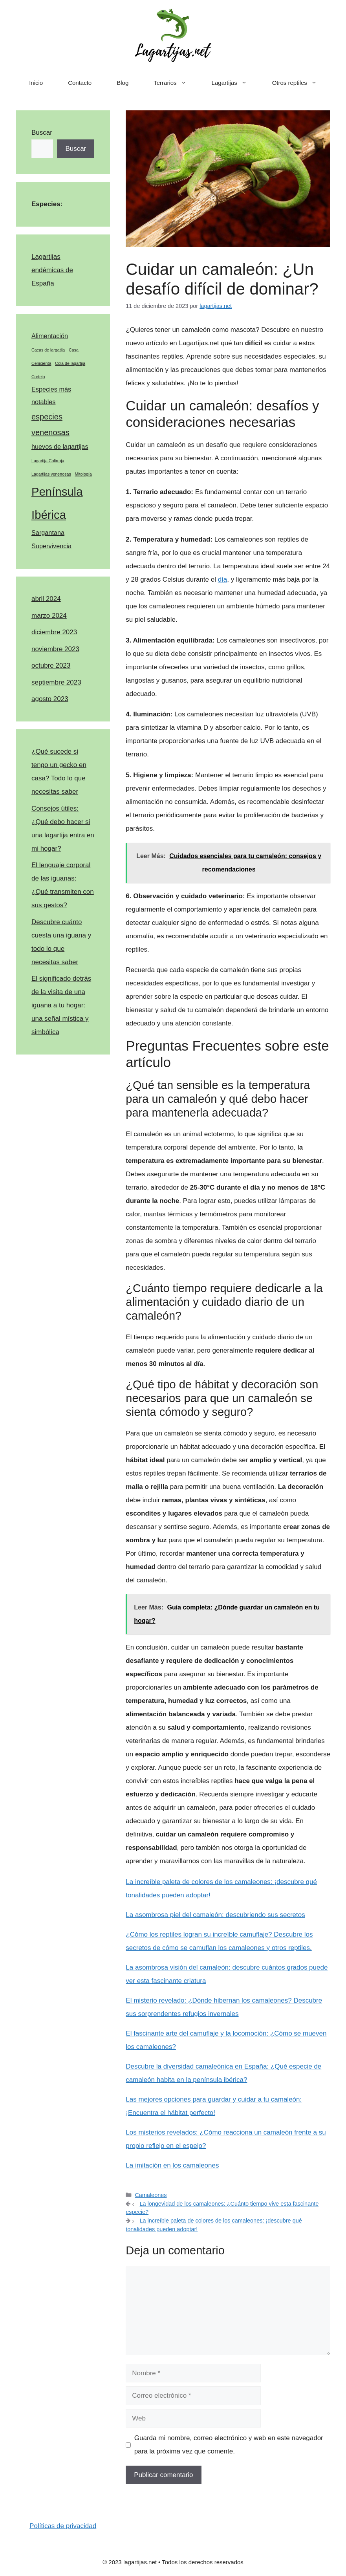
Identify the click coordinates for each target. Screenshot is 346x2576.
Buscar (41, 132)
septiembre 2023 (56, 682)
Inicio (36, 82)
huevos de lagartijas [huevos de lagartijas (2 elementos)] (59, 446)
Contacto (80, 82)
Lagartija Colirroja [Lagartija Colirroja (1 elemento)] (47, 460)
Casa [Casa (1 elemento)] (74, 350)
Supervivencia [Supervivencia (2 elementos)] (51, 545)
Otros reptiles (301, 83)
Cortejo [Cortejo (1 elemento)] (38, 376)
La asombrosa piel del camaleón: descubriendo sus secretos (215, 1915)
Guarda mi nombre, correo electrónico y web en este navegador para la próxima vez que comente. (228, 2444)
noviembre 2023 (55, 649)
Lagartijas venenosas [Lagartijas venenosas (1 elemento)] (51, 474)
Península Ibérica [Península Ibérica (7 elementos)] (56, 503)
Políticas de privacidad (62, 2526)
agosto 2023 (49, 699)
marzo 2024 (49, 615)
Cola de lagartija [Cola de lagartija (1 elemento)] (70, 363)
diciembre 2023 (54, 632)
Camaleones (151, 2195)
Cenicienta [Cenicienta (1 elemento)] (41, 363)
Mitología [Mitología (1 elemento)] (83, 474)
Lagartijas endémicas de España (52, 270)
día (222, 579)
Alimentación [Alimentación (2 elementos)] (49, 335)
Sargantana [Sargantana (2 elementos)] (47, 532)
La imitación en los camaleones (172, 2165)
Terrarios (176, 83)
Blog (122, 82)
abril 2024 (46, 598)
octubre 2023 (50, 665)
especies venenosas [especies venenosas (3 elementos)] (50, 424)
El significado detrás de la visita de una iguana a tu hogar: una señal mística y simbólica (61, 1005)
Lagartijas (236, 83)
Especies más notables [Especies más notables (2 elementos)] (51, 396)
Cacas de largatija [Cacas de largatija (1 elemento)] (48, 350)
